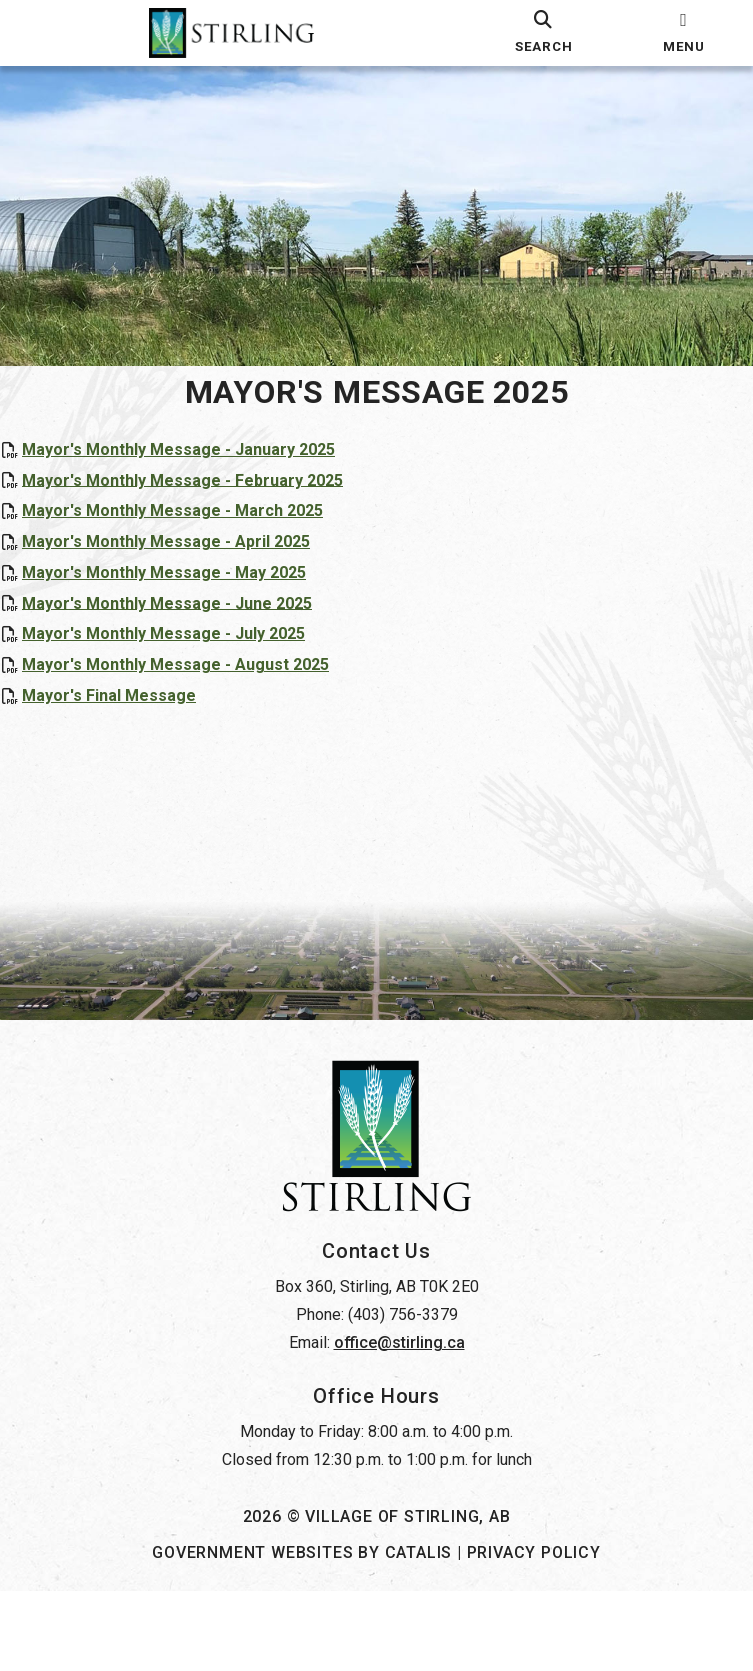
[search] (544, 33)
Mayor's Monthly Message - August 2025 (195, 684)
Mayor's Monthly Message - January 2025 (198, 469)
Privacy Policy (534, 1632)
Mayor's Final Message (129, 715)
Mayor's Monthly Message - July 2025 (183, 653)
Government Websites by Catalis (302, 1632)
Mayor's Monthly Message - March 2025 (192, 530)
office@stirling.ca (399, 1422)
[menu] (684, 33)
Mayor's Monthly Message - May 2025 (184, 592)
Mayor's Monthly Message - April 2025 (186, 561)
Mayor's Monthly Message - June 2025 (187, 622)
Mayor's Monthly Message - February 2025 (202, 499)
